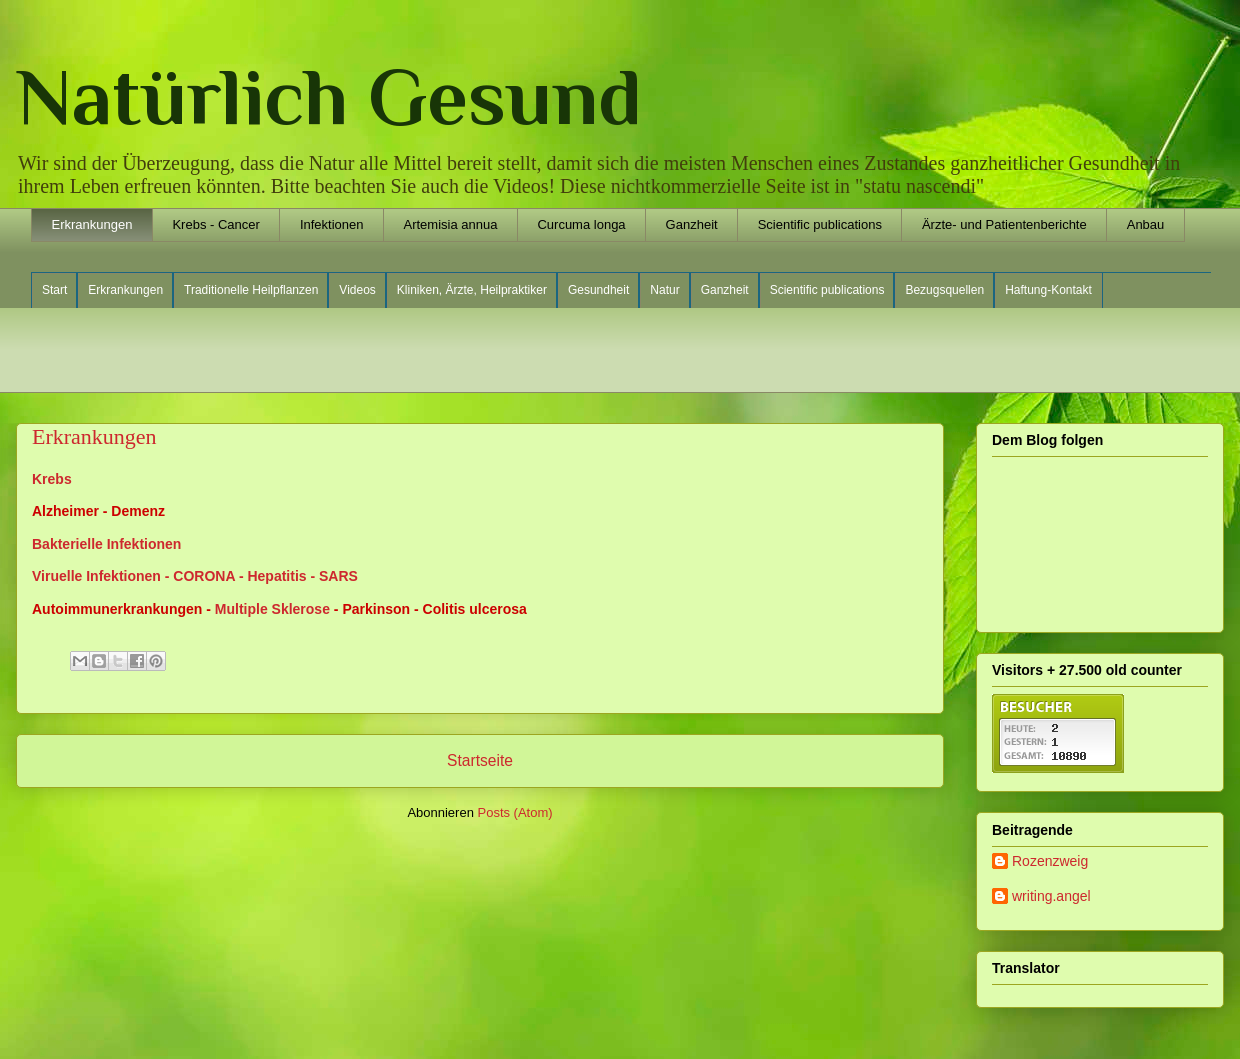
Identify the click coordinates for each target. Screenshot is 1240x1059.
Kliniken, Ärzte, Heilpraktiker (472, 290)
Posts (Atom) (515, 812)
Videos (357, 290)
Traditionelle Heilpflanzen (251, 290)
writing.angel (1051, 896)
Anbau (1146, 224)
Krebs (52, 479)
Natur (664, 290)
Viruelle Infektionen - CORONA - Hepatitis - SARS (195, 576)
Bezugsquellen (944, 290)
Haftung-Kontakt (1048, 290)
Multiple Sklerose (272, 609)
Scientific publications (820, 224)
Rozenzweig (1050, 861)
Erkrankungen (92, 224)
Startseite (480, 760)
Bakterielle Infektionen (106, 544)
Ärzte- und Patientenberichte (1004, 224)
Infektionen (332, 224)
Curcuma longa (581, 224)
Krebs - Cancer (215, 224)
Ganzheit (692, 224)
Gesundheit (598, 290)
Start (54, 290)
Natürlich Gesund (329, 97)
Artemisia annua (450, 224)
